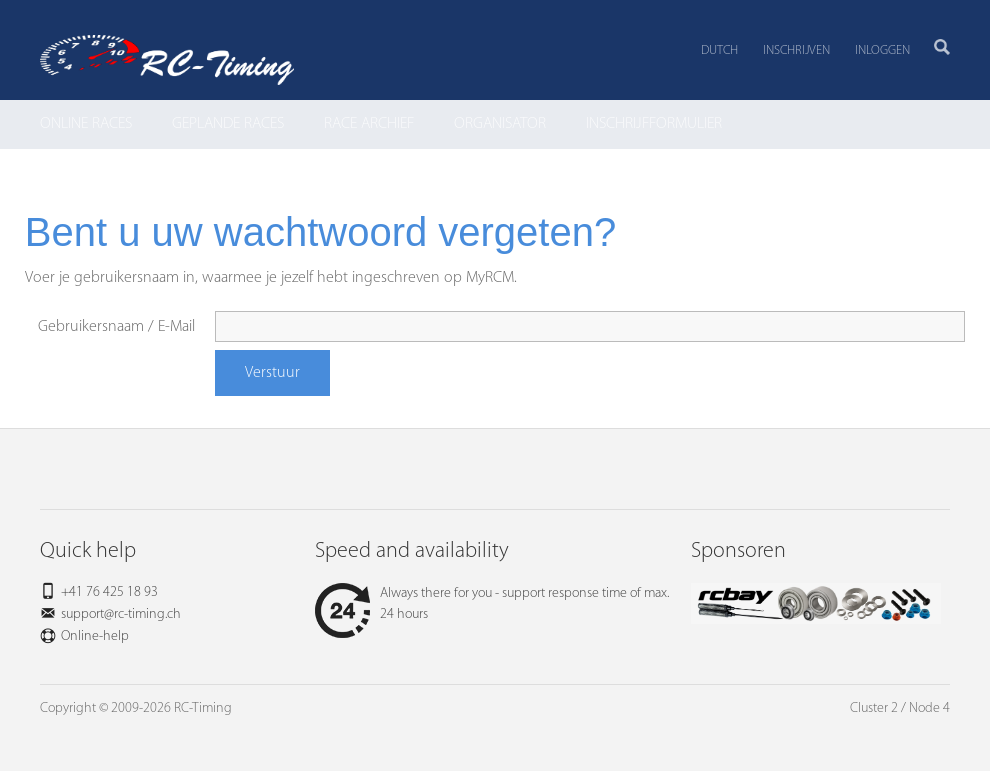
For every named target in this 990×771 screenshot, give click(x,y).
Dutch (719, 50)
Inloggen (882, 50)
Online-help (95, 636)
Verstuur (272, 373)
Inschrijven (796, 50)
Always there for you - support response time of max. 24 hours (492, 604)
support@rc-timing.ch (121, 614)
